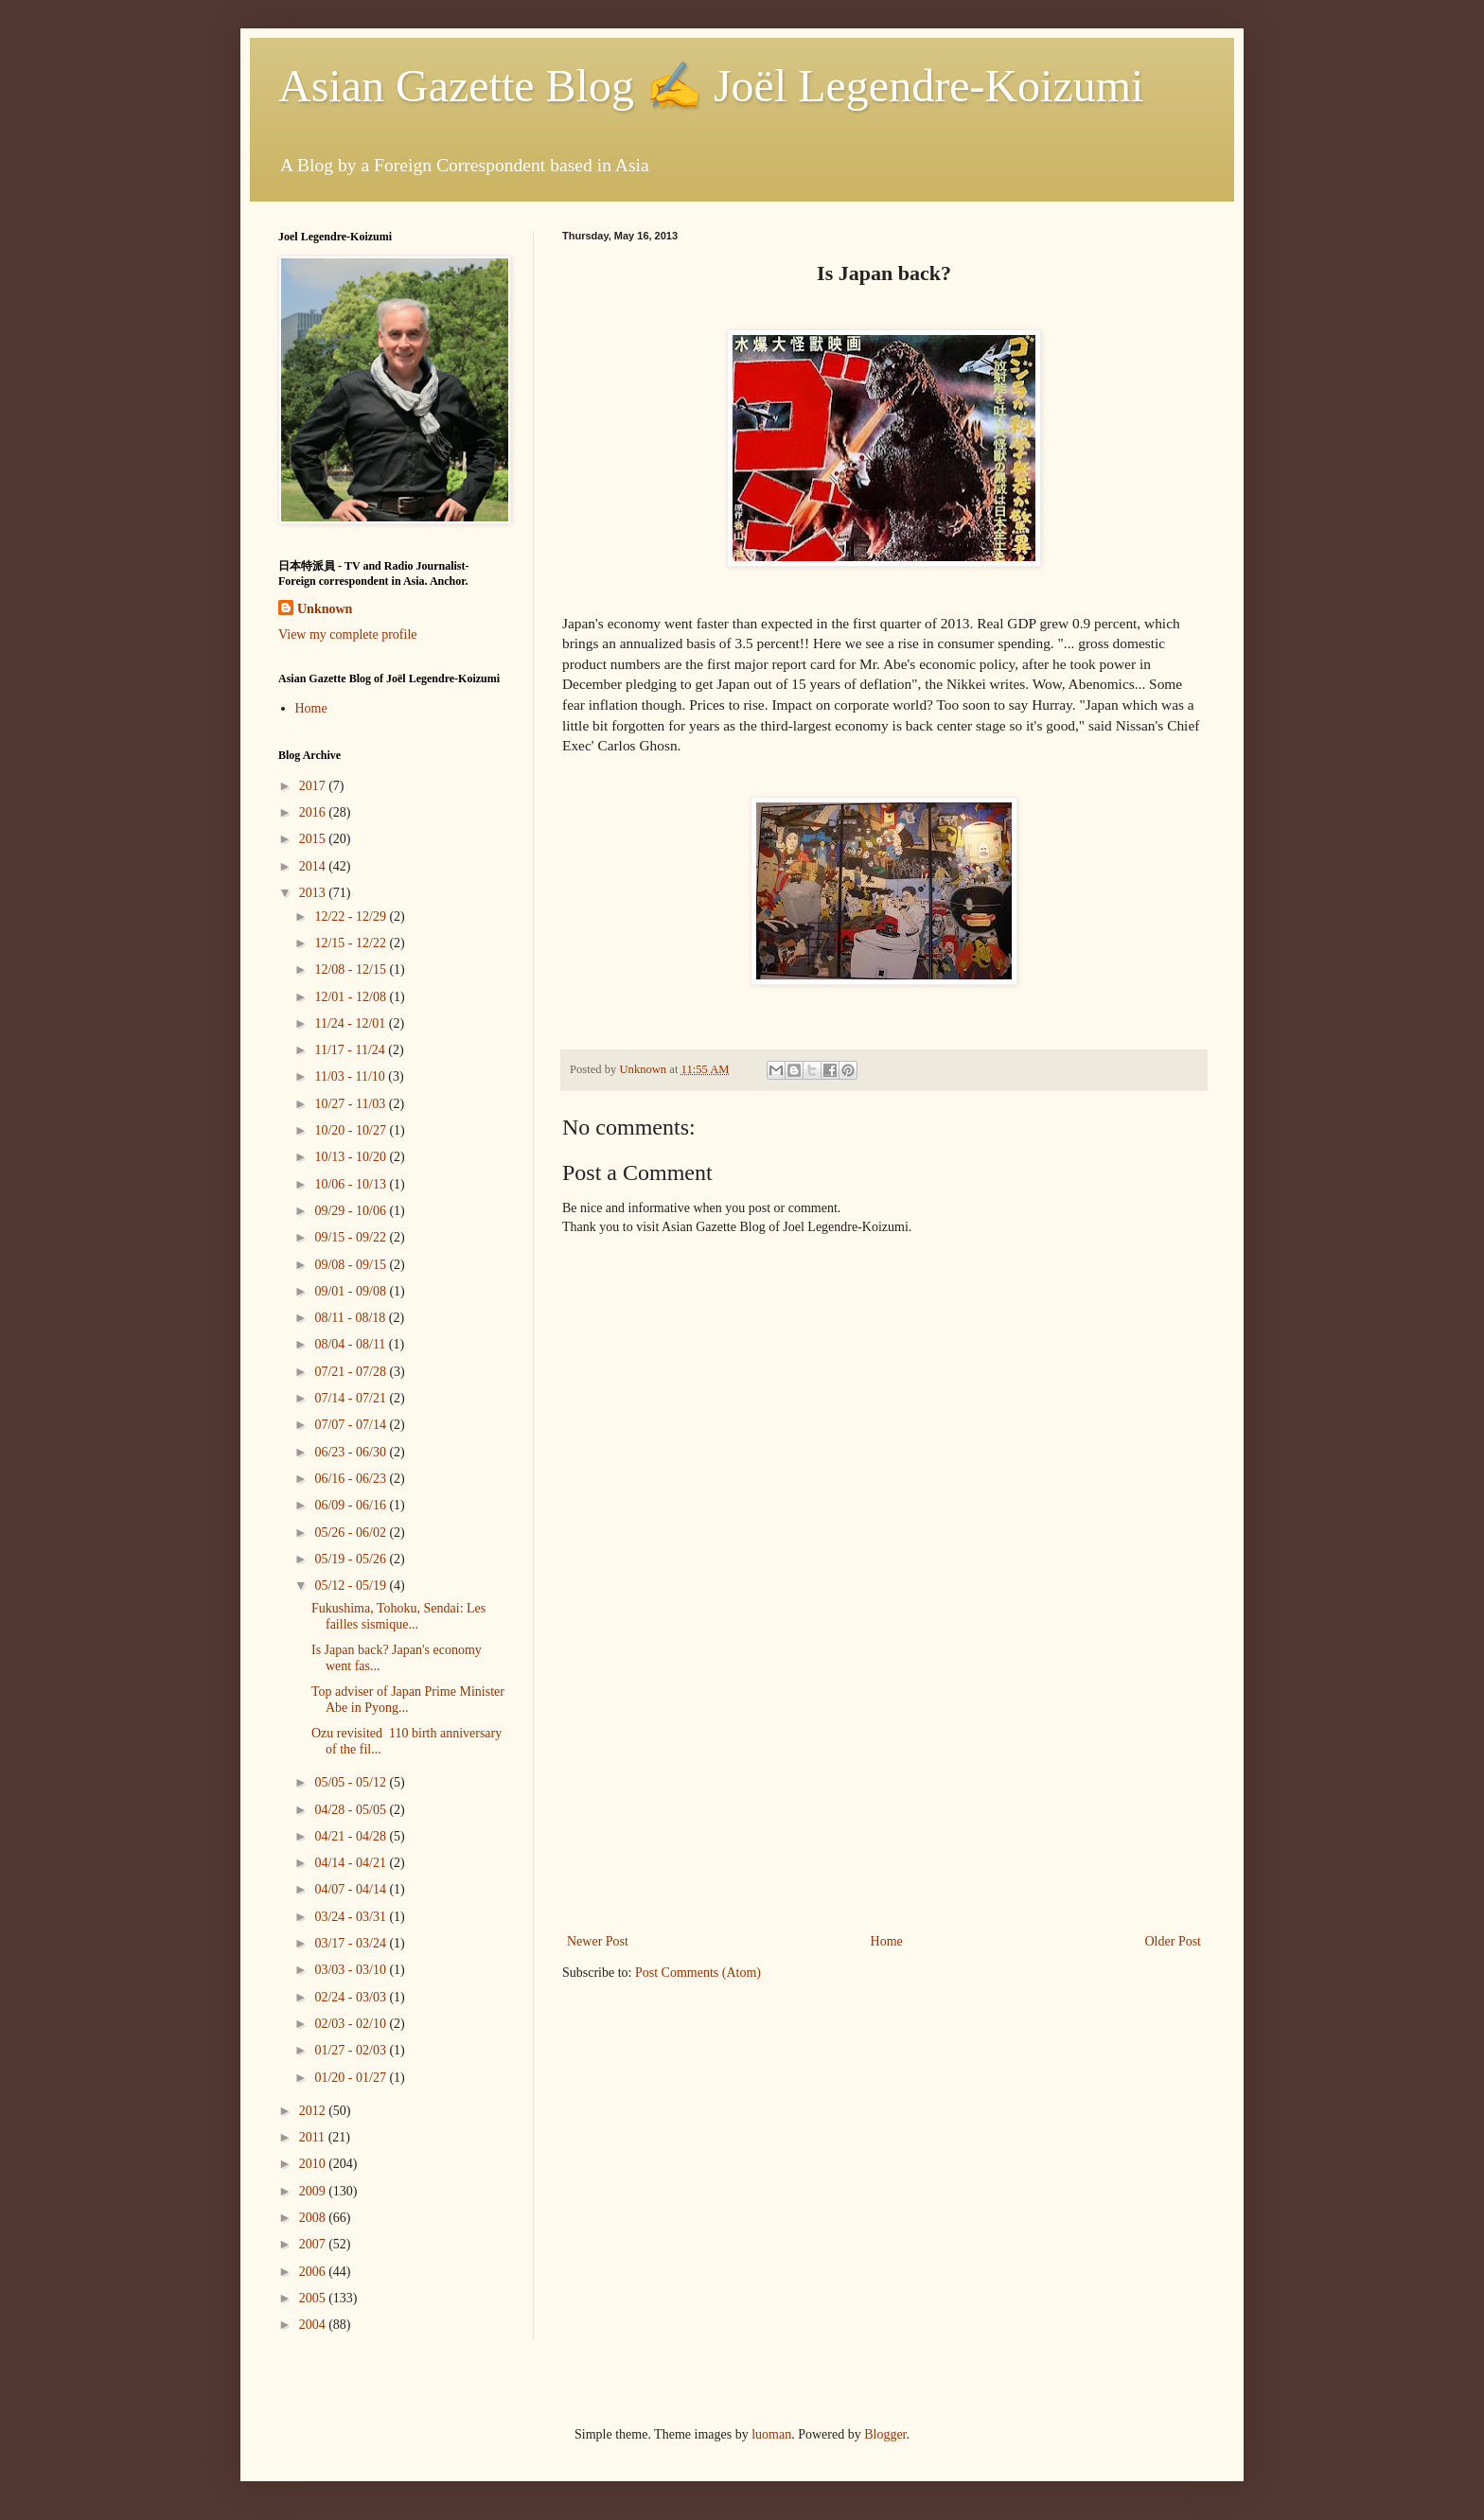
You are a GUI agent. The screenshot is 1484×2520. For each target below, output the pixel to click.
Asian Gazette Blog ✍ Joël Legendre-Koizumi (710, 86)
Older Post (1173, 1941)
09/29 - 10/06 (351, 1211)
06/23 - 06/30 (351, 1452)
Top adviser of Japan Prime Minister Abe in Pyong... (407, 1699)
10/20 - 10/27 (351, 1130)
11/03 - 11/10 (351, 1076)
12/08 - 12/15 (351, 969)
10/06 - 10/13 (351, 1184)
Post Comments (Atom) (698, 1972)
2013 (314, 893)
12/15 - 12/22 (351, 943)
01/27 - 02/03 (351, 2050)
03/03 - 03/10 (351, 1970)
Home (887, 1941)
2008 (314, 2218)
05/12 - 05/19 (351, 1585)
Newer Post (597, 1941)
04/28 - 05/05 (351, 1810)
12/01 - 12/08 (351, 997)
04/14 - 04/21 (351, 1863)
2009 (314, 2191)
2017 (314, 786)
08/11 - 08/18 (351, 1318)
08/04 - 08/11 (351, 1344)
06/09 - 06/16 (351, 1505)
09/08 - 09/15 (351, 1265)
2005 (314, 2298)
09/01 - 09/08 (351, 1291)
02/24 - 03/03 (351, 1997)
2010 (314, 2164)
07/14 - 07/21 (351, 1398)
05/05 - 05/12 (351, 1782)
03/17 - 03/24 (351, 1943)
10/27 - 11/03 (351, 1104)
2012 (314, 2111)
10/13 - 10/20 (351, 1157)
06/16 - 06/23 (351, 1478)
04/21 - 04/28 (351, 1836)
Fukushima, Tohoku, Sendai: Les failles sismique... (398, 1616)
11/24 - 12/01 (351, 1023)
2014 (314, 866)
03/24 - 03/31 (351, 1917)
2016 (314, 812)
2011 (313, 2137)
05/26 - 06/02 (351, 1532)
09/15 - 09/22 (351, 1237)
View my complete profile (347, 634)
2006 (314, 2271)
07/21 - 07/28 (351, 1372)
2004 (314, 2324)
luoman (771, 2434)
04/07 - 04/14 (351, 1889)
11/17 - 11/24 (351, 1050)
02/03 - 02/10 (351, 2024)
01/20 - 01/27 (351, 2078)
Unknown (324, 609)
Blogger (885, 2434)
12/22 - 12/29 (351, 916)
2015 (314, 839)
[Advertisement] (884, 1787)
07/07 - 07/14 (351, 1425)
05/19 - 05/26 (351, 1559)
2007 (314, 2244)
